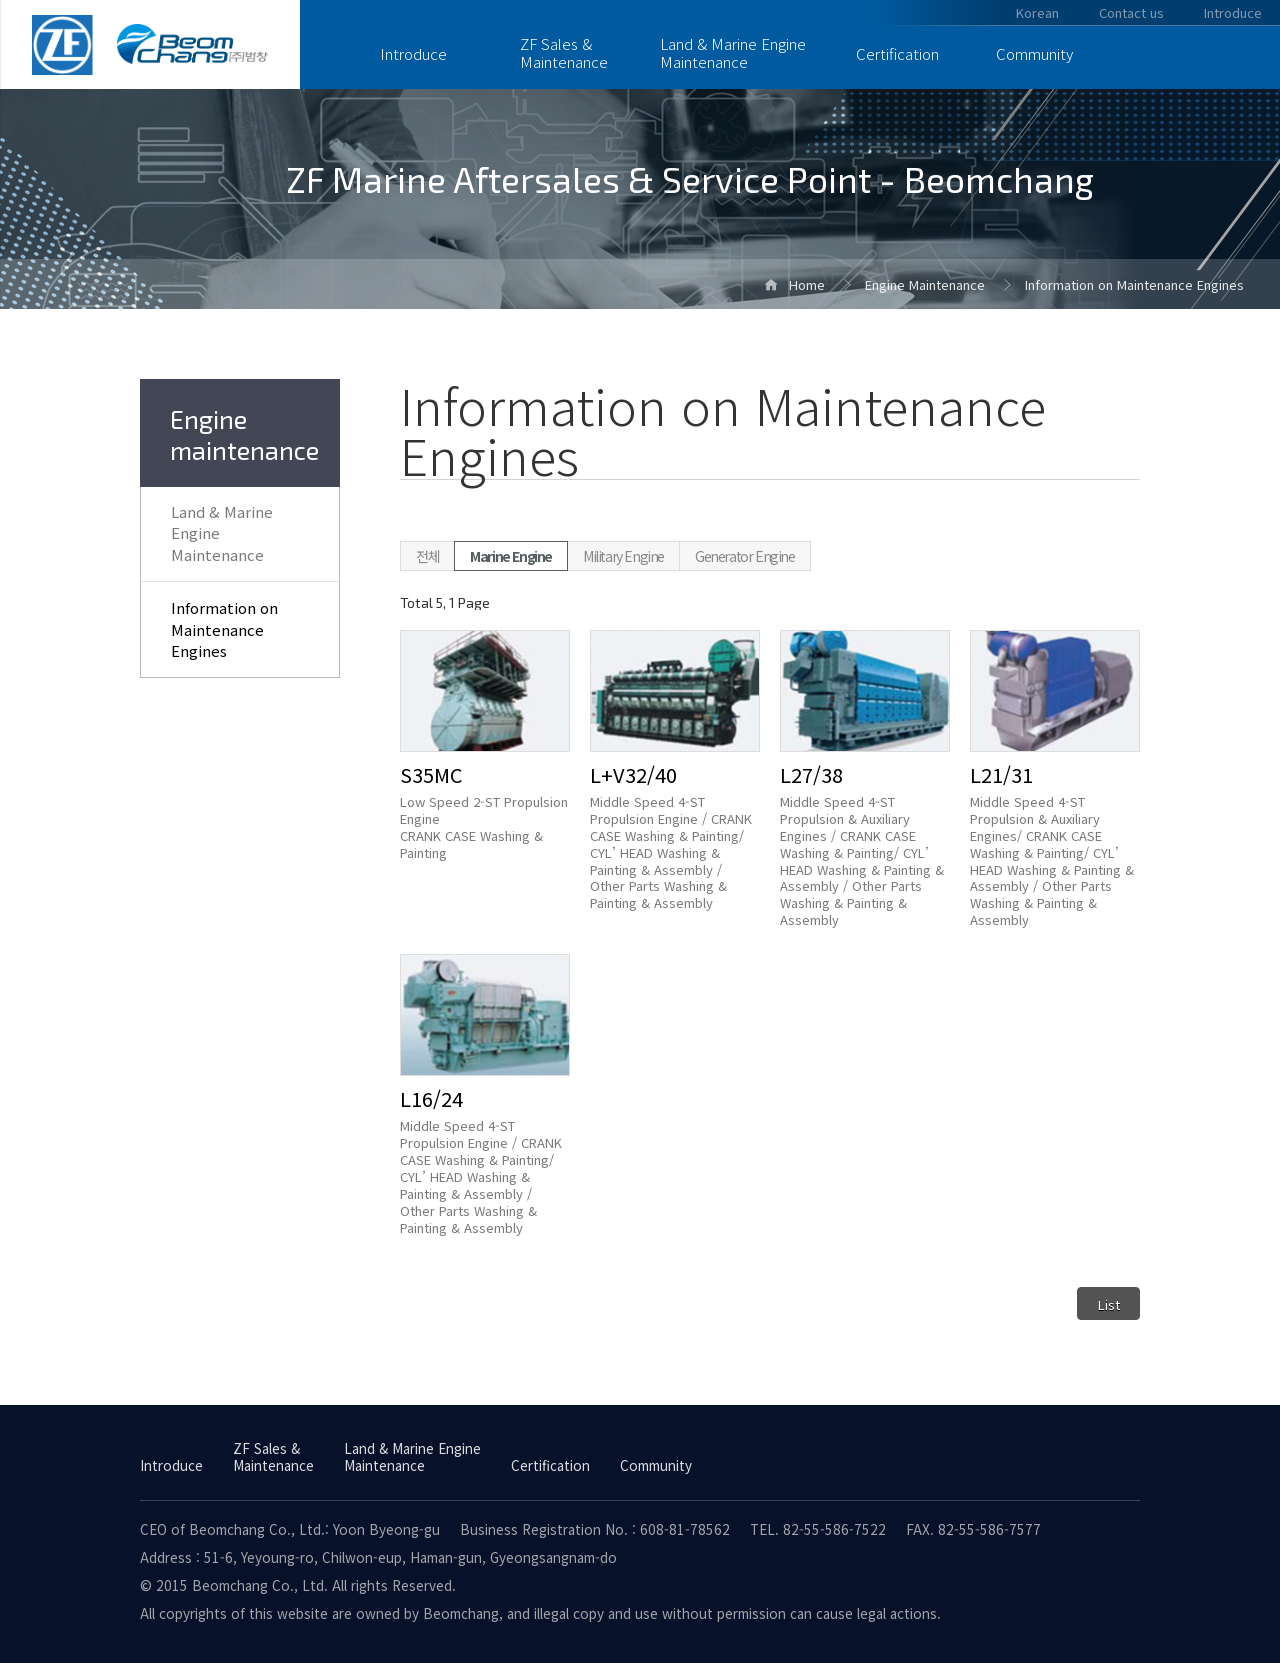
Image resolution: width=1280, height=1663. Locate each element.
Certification (897, 53)
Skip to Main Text (0, 0)
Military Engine (623, 556)
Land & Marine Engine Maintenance (733, 52)
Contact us (1131, 12)
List (1109, 1304)
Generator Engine (745, 556)
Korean (1037, 12)
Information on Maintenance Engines (224, 629)
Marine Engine (511, 556)
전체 (427, 556)
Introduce (413, 53)
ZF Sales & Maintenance (564, 52)
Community (1034, 53)
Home (807, 284)
